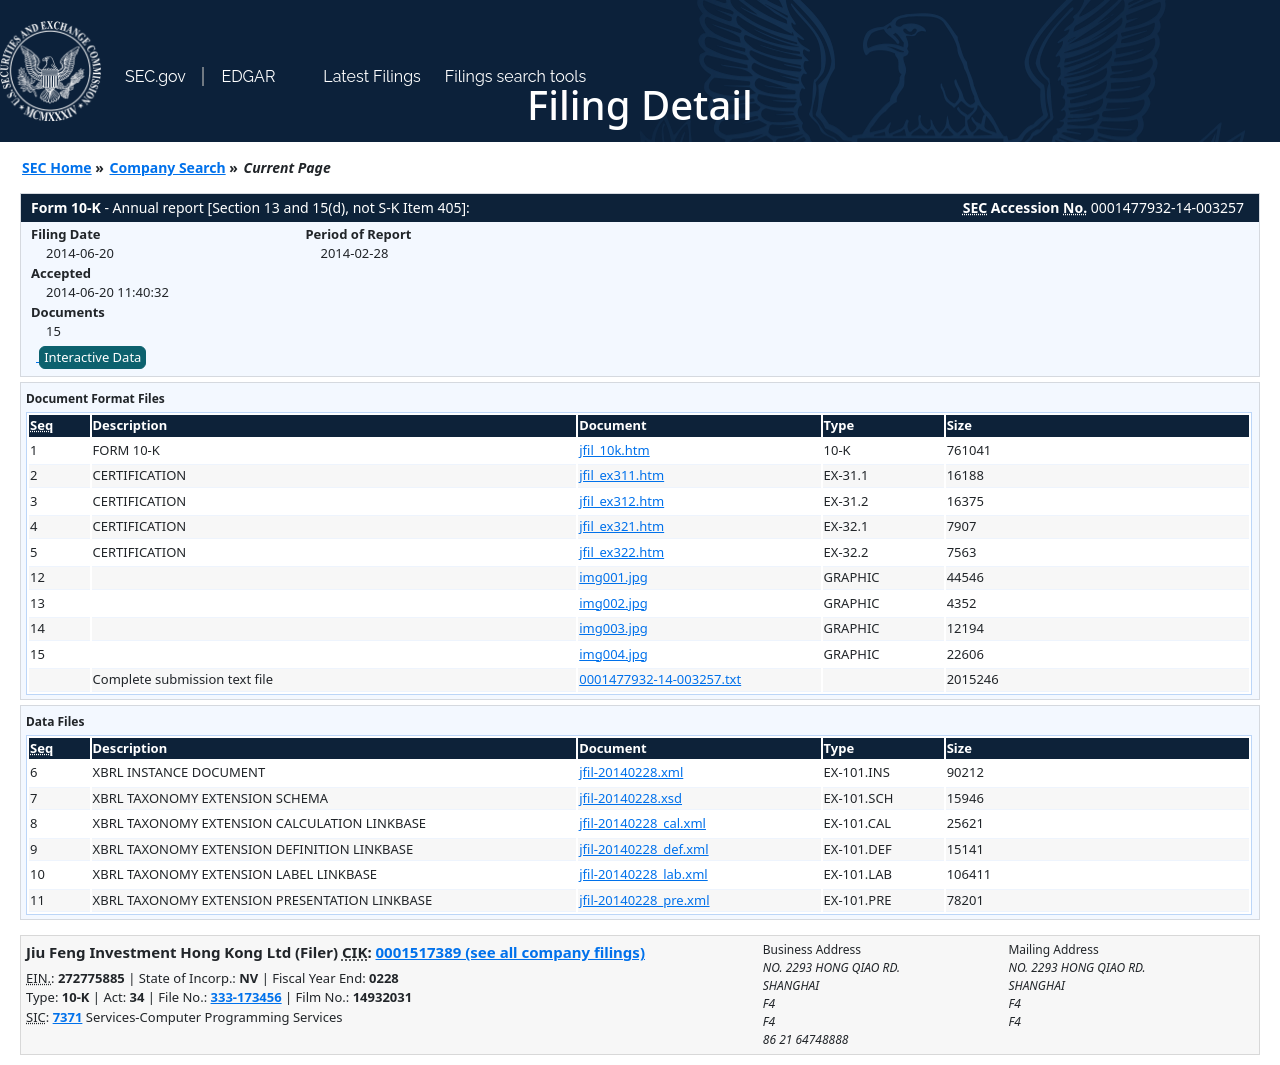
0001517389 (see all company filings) (510, 952)
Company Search (168, 167)
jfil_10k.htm (614, 450)
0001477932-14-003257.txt (660, 679)
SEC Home (57, 167)
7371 (68, 1017)
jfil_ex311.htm (621, 475)
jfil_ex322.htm (621, 552)
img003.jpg (613, 628)
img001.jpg (613, 577)
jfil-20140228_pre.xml (644, 900)
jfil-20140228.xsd (630, 798)
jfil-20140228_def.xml (643, 849)
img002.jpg (613, 603)
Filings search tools (516, 76)
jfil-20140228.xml (631, 772)
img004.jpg (613, 654)
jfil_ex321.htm (621, 526)
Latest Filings (371, 76)
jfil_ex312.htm (621, 501)
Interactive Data (92, 357)
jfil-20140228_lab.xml (643, 874)
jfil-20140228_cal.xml (642, 823)
